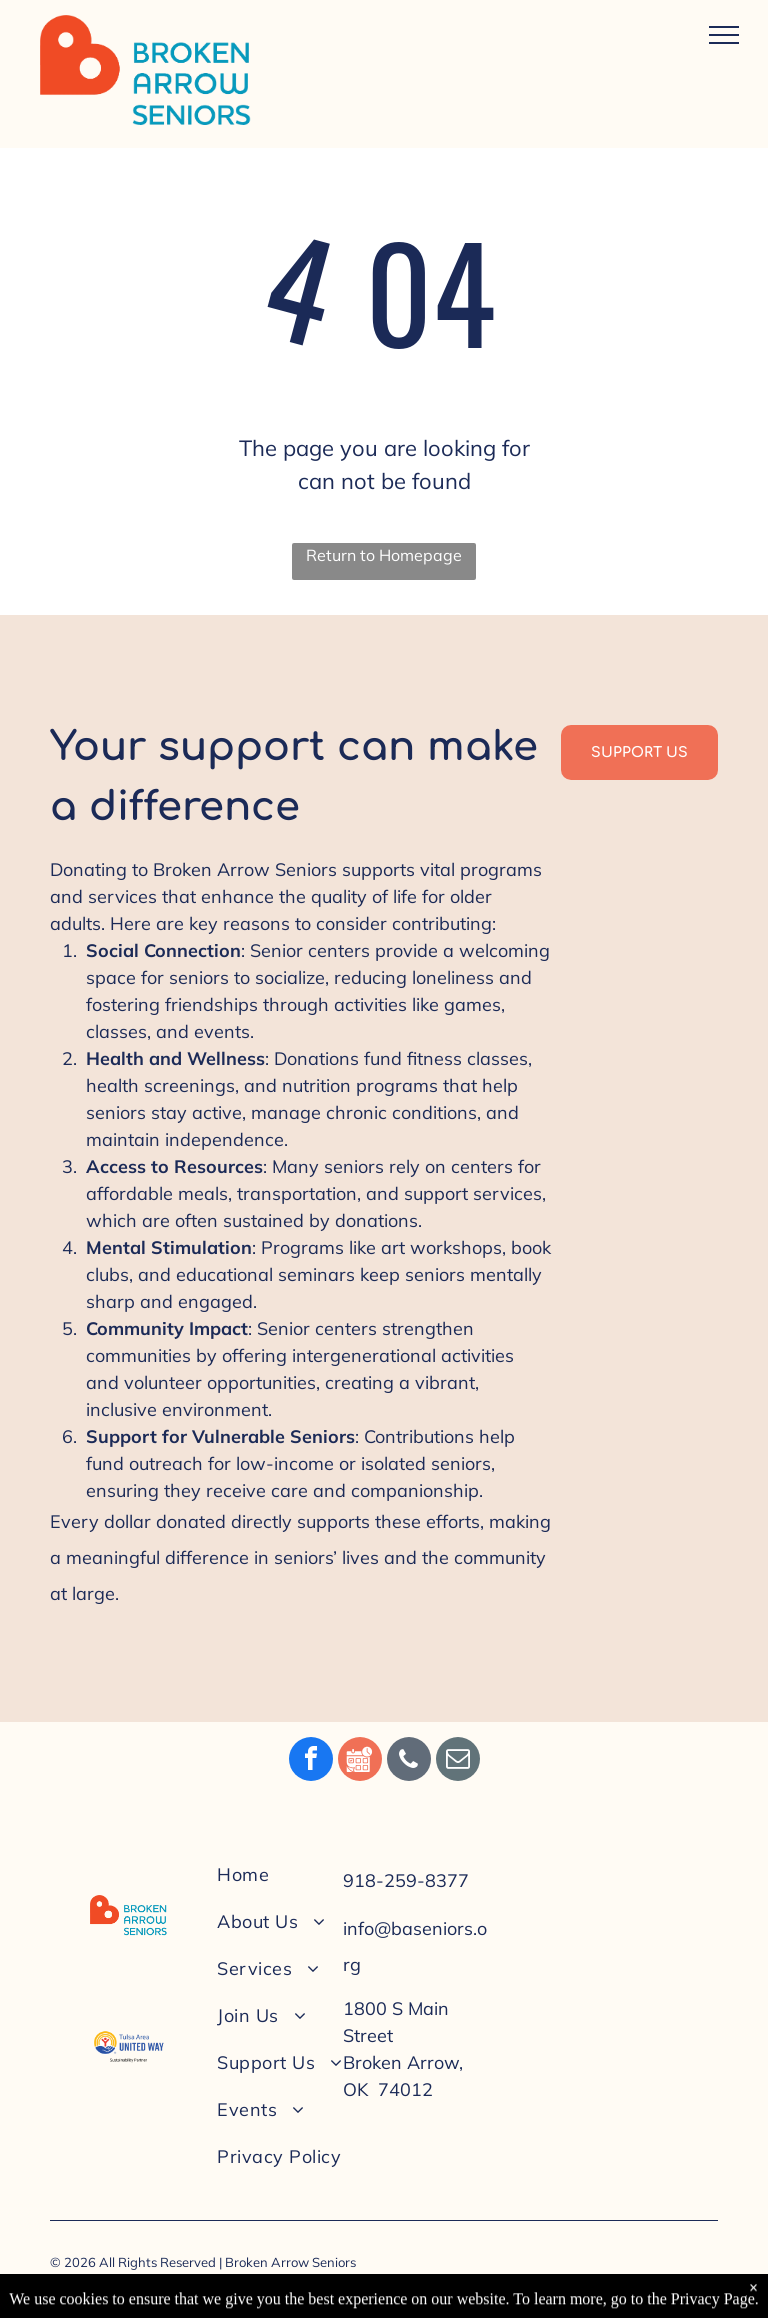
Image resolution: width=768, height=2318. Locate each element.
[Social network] (360, 1761)
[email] (458, 1761)
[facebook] (311, 1761)
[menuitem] (298, 1874)
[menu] (724, 35)
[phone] (409, 1761)
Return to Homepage (384, 555)
